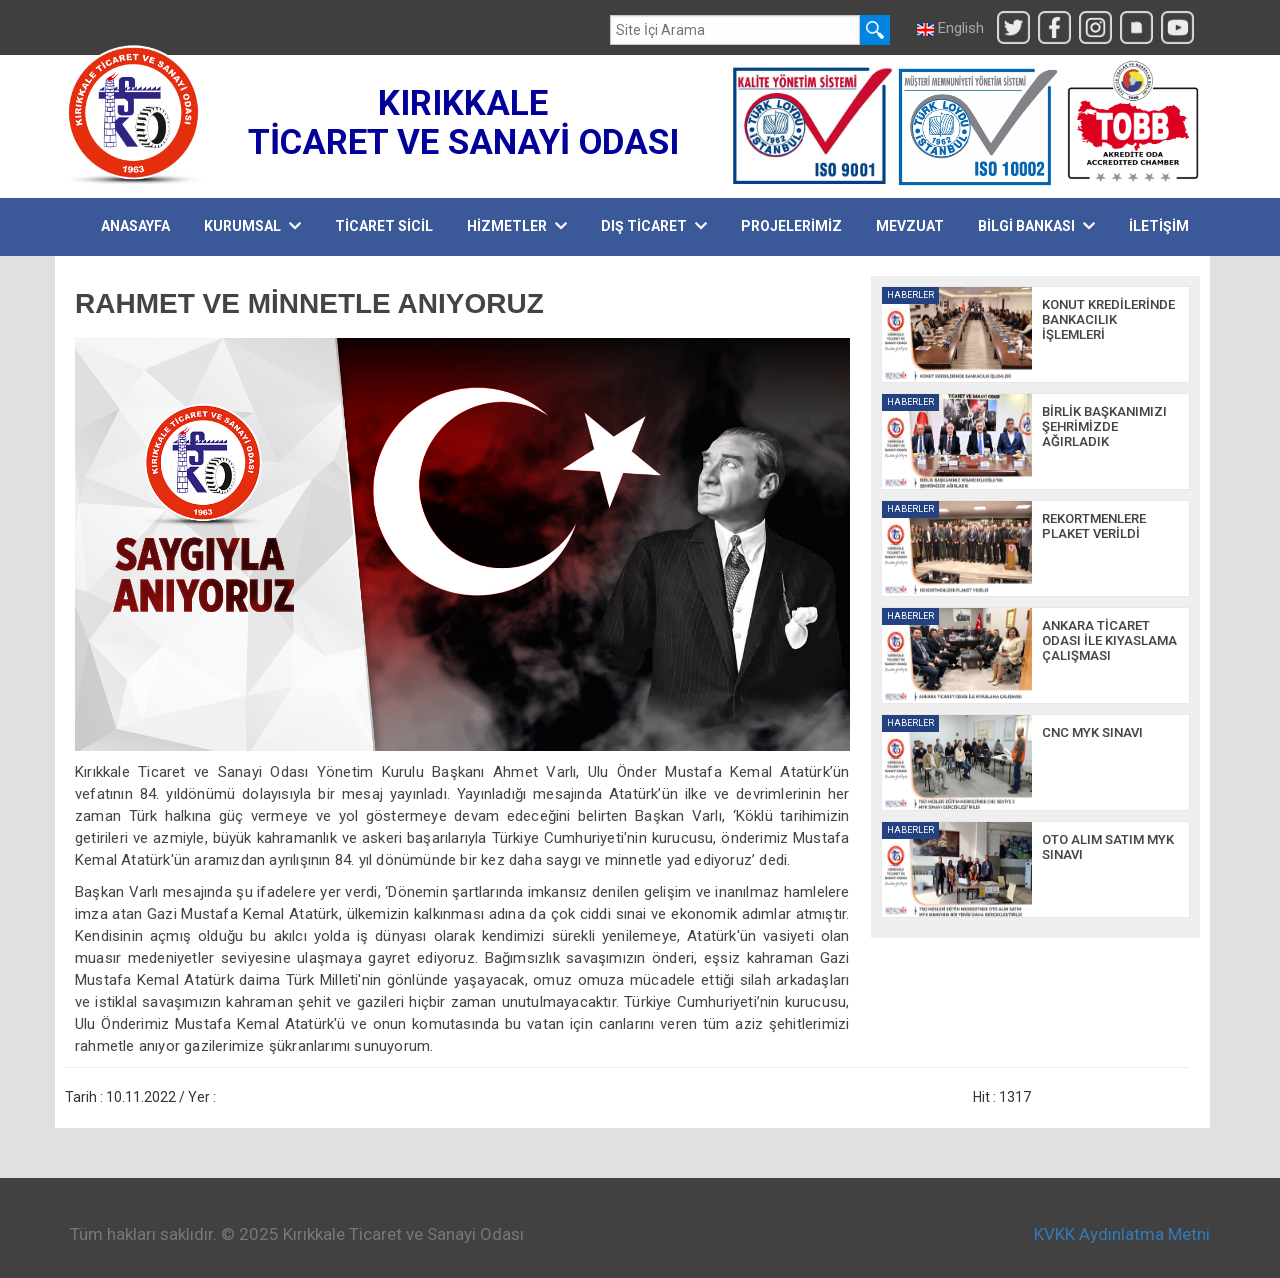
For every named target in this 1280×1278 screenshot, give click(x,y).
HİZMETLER (517, 226)
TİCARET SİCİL (384, 226)
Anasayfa (135, 226)
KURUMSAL (252, 226)
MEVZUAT (910, 226)
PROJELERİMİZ (791, 226)
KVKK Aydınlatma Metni (1122, 1234)
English (950, 28)
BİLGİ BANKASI (1036, 226)
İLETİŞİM (1159, 226)
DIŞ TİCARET (654, 226)
